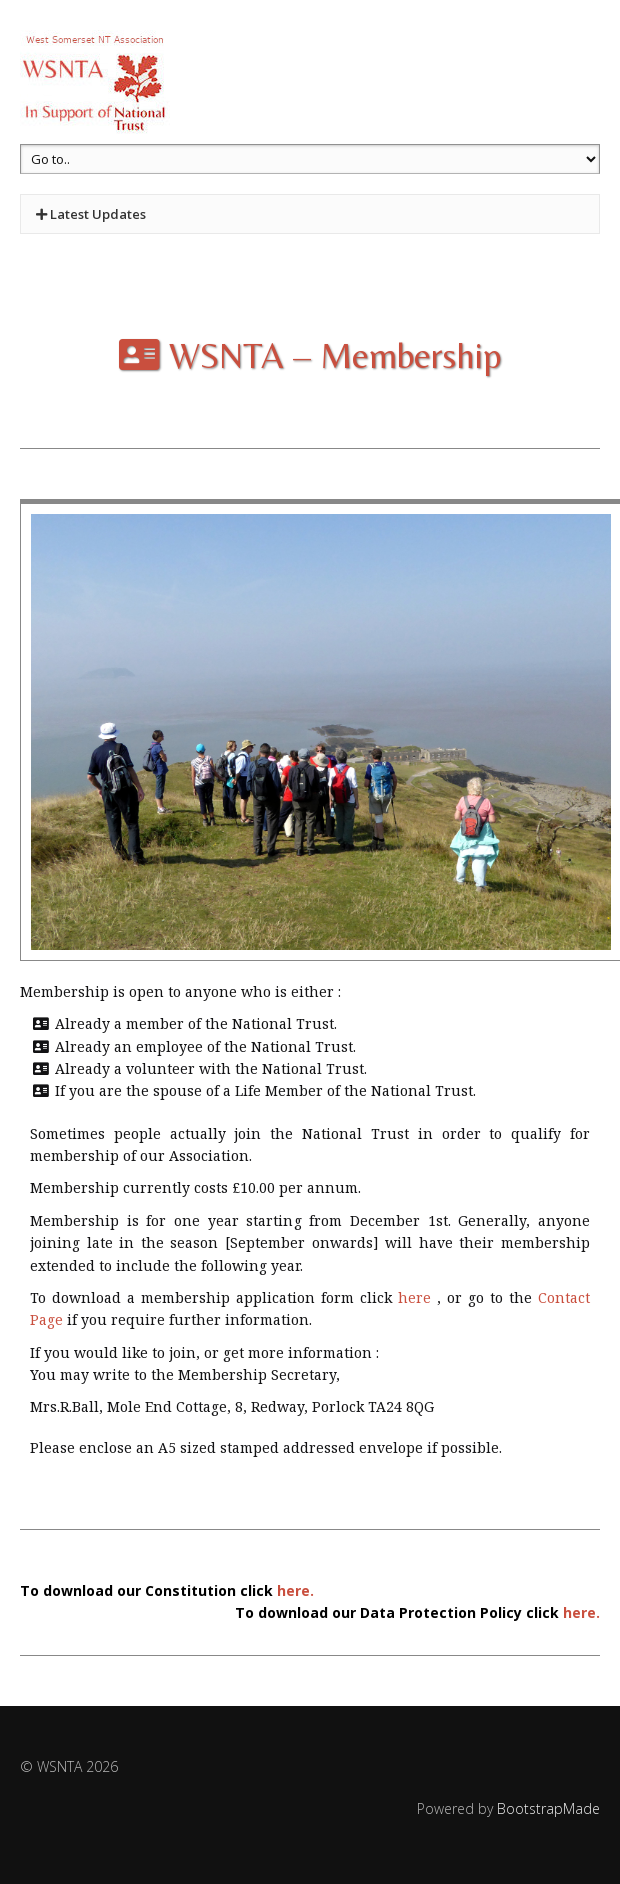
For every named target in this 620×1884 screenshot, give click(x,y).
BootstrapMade (548, 1808)
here (414, 1297)
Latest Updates (91, 214)
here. (295, 1590)
